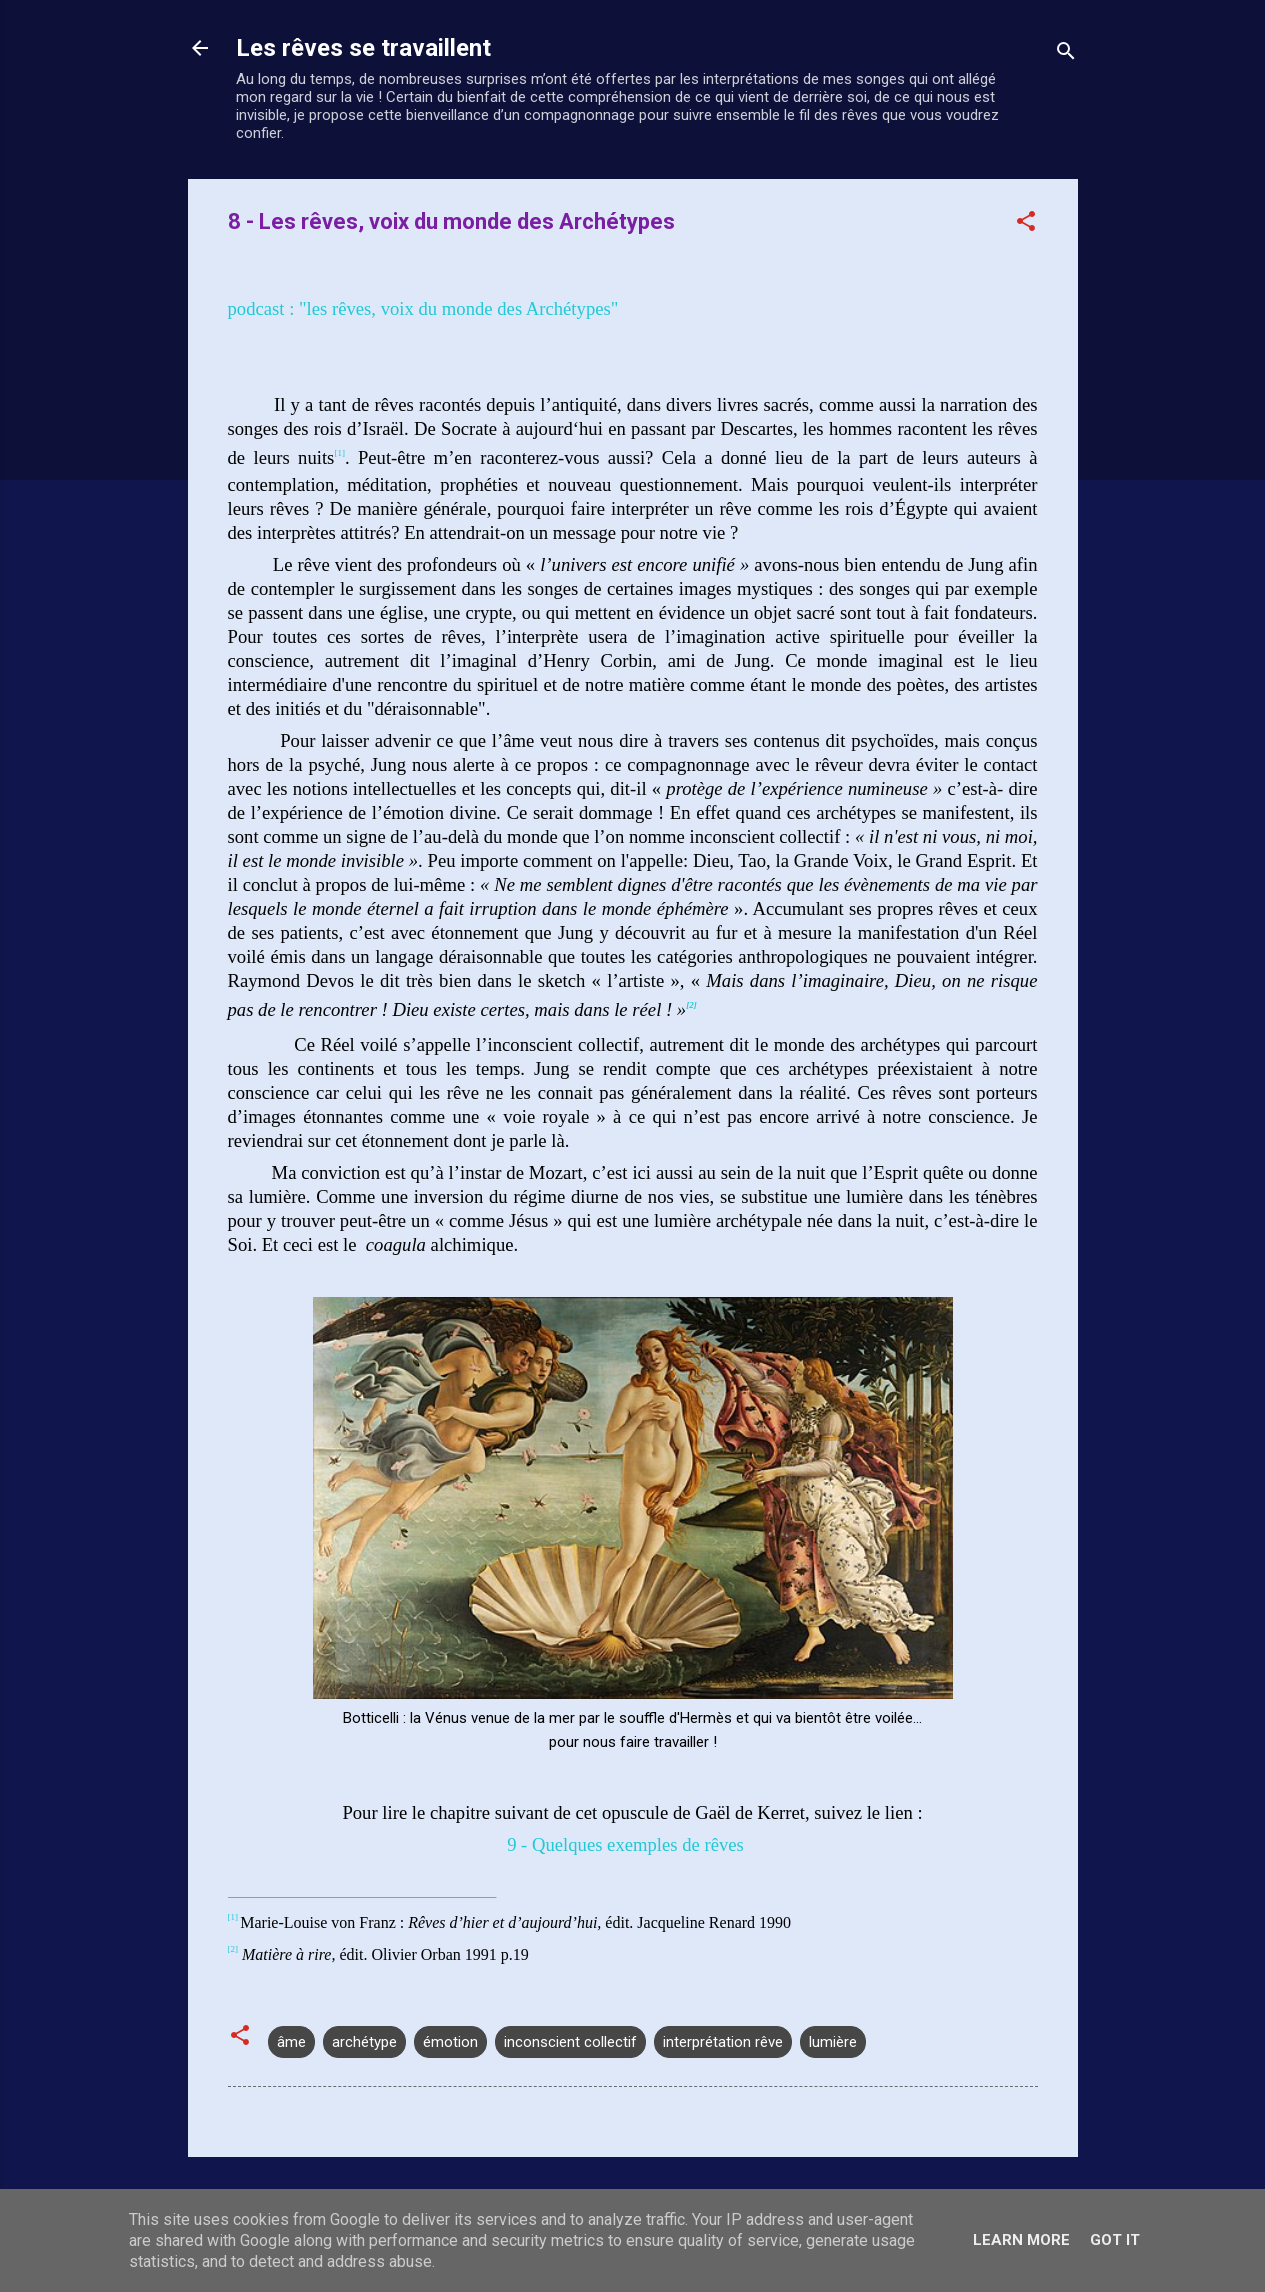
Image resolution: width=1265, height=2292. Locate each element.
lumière (833, 2042)
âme (291, 2042)
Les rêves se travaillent (363, 48)
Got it (1115, 2240)
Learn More (1021, 2240)
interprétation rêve (723, 2042)
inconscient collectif (570, 2042)
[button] (1026, 224)
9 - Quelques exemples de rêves (625, 1844)
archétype (364, 2042)
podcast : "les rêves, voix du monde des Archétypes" (423, 308)
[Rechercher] (1066, 54)
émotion (450, 2042)
